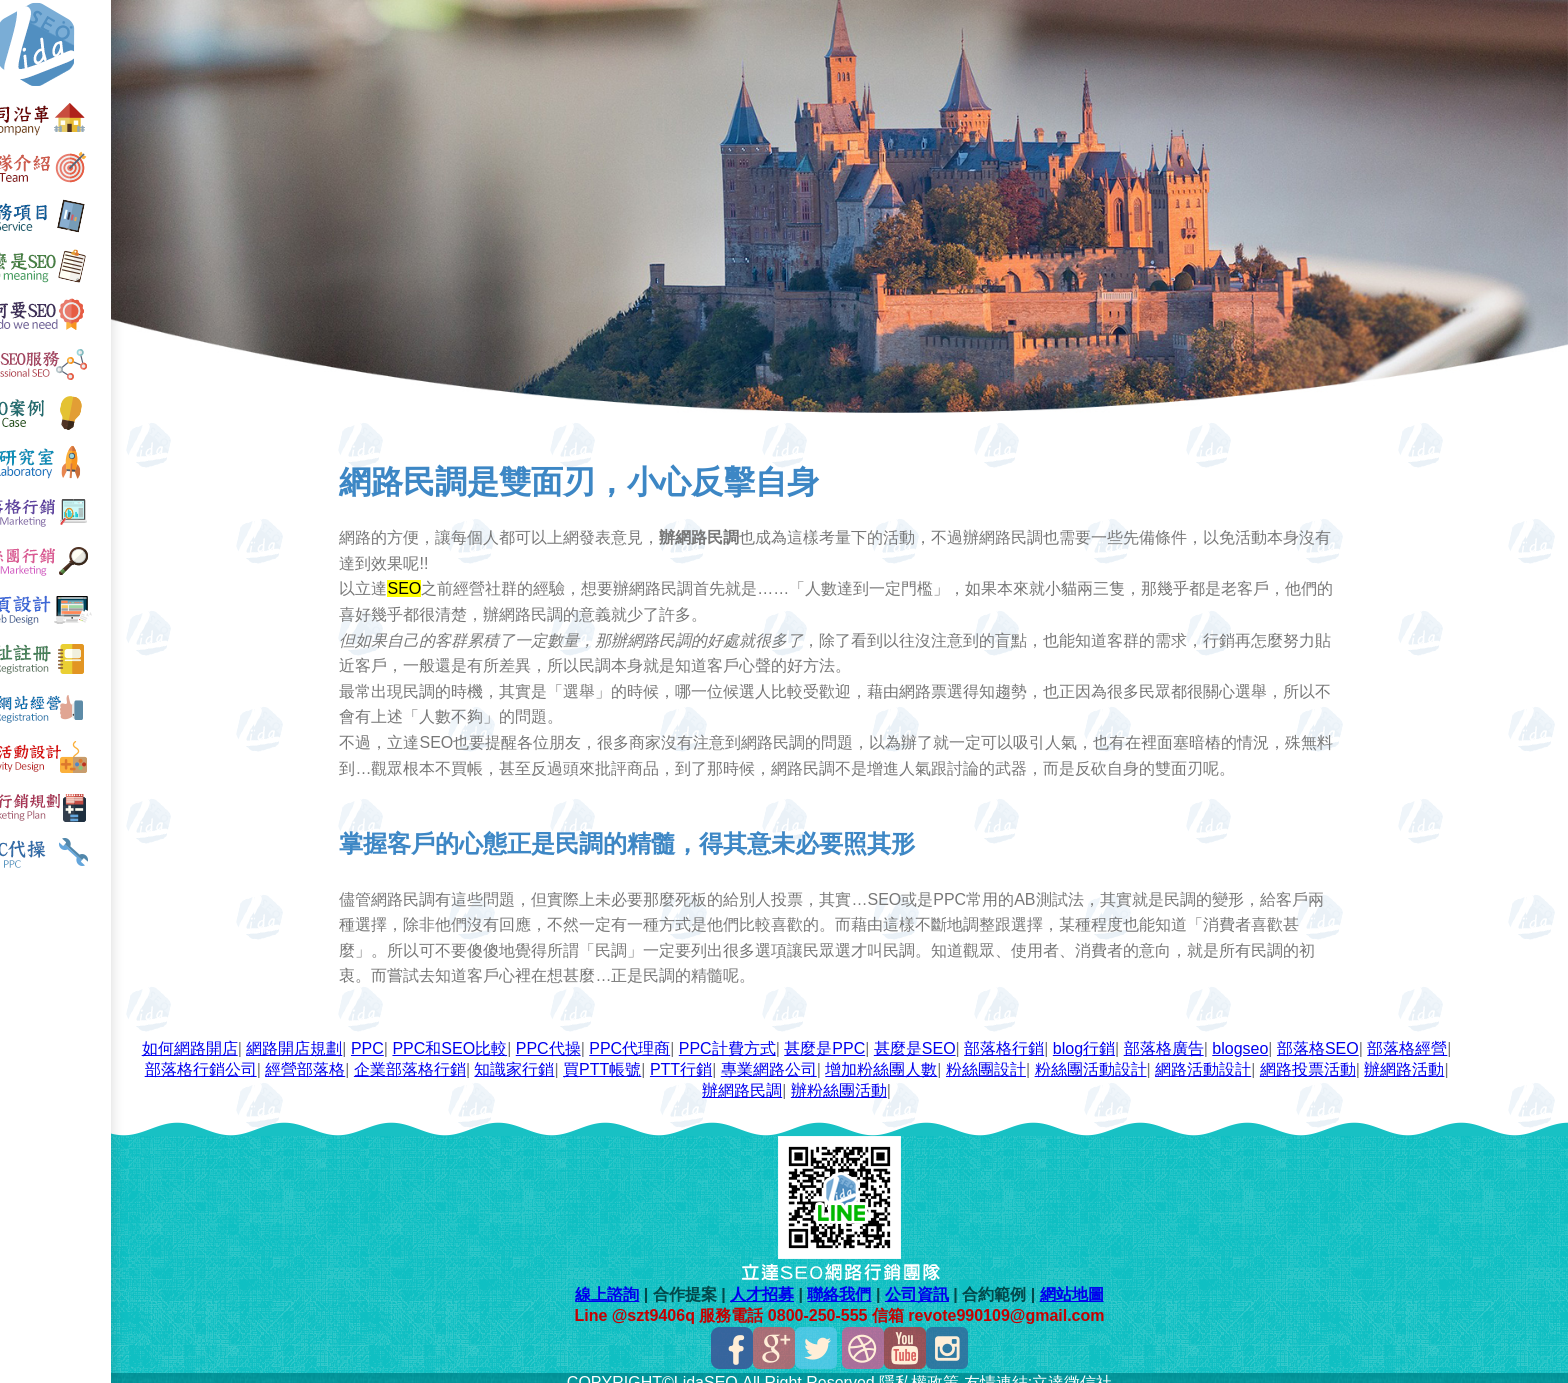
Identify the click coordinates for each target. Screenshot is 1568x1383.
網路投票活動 (675, 1079)
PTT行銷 (843, 1058)
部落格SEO (1384, 1037)
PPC (433, 1037)
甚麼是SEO (981, 1037)
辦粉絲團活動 (957, 1079)
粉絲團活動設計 (1253, 1058)
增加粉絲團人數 (1044, 1058)
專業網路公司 (931, 1058)
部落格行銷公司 (363, 1058)
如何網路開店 (256, 1037)
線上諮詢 (627, 1283)
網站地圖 (1091, 1283)
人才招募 (782, 1283)
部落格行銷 (1070, 1037)
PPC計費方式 (793, 1037)
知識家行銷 (677, 1058)
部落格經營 (258, 1058)
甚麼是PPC (890, 1037)
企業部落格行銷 (572, 1058)
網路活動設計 (1366, 1058)
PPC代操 (614, 1037)
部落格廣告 (1229, 1037)
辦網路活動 (772, 1079)
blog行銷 (1150, 1037)
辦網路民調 (860, 1079)
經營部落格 (468, 1058)
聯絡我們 (859, 1283)
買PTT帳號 (764, 1058)
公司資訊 (936, 1283)
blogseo (1306, 1037)
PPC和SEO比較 (515, 1037)
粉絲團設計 (1148, 1058)
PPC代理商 (695, 1037)
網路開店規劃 (360, 1037)
